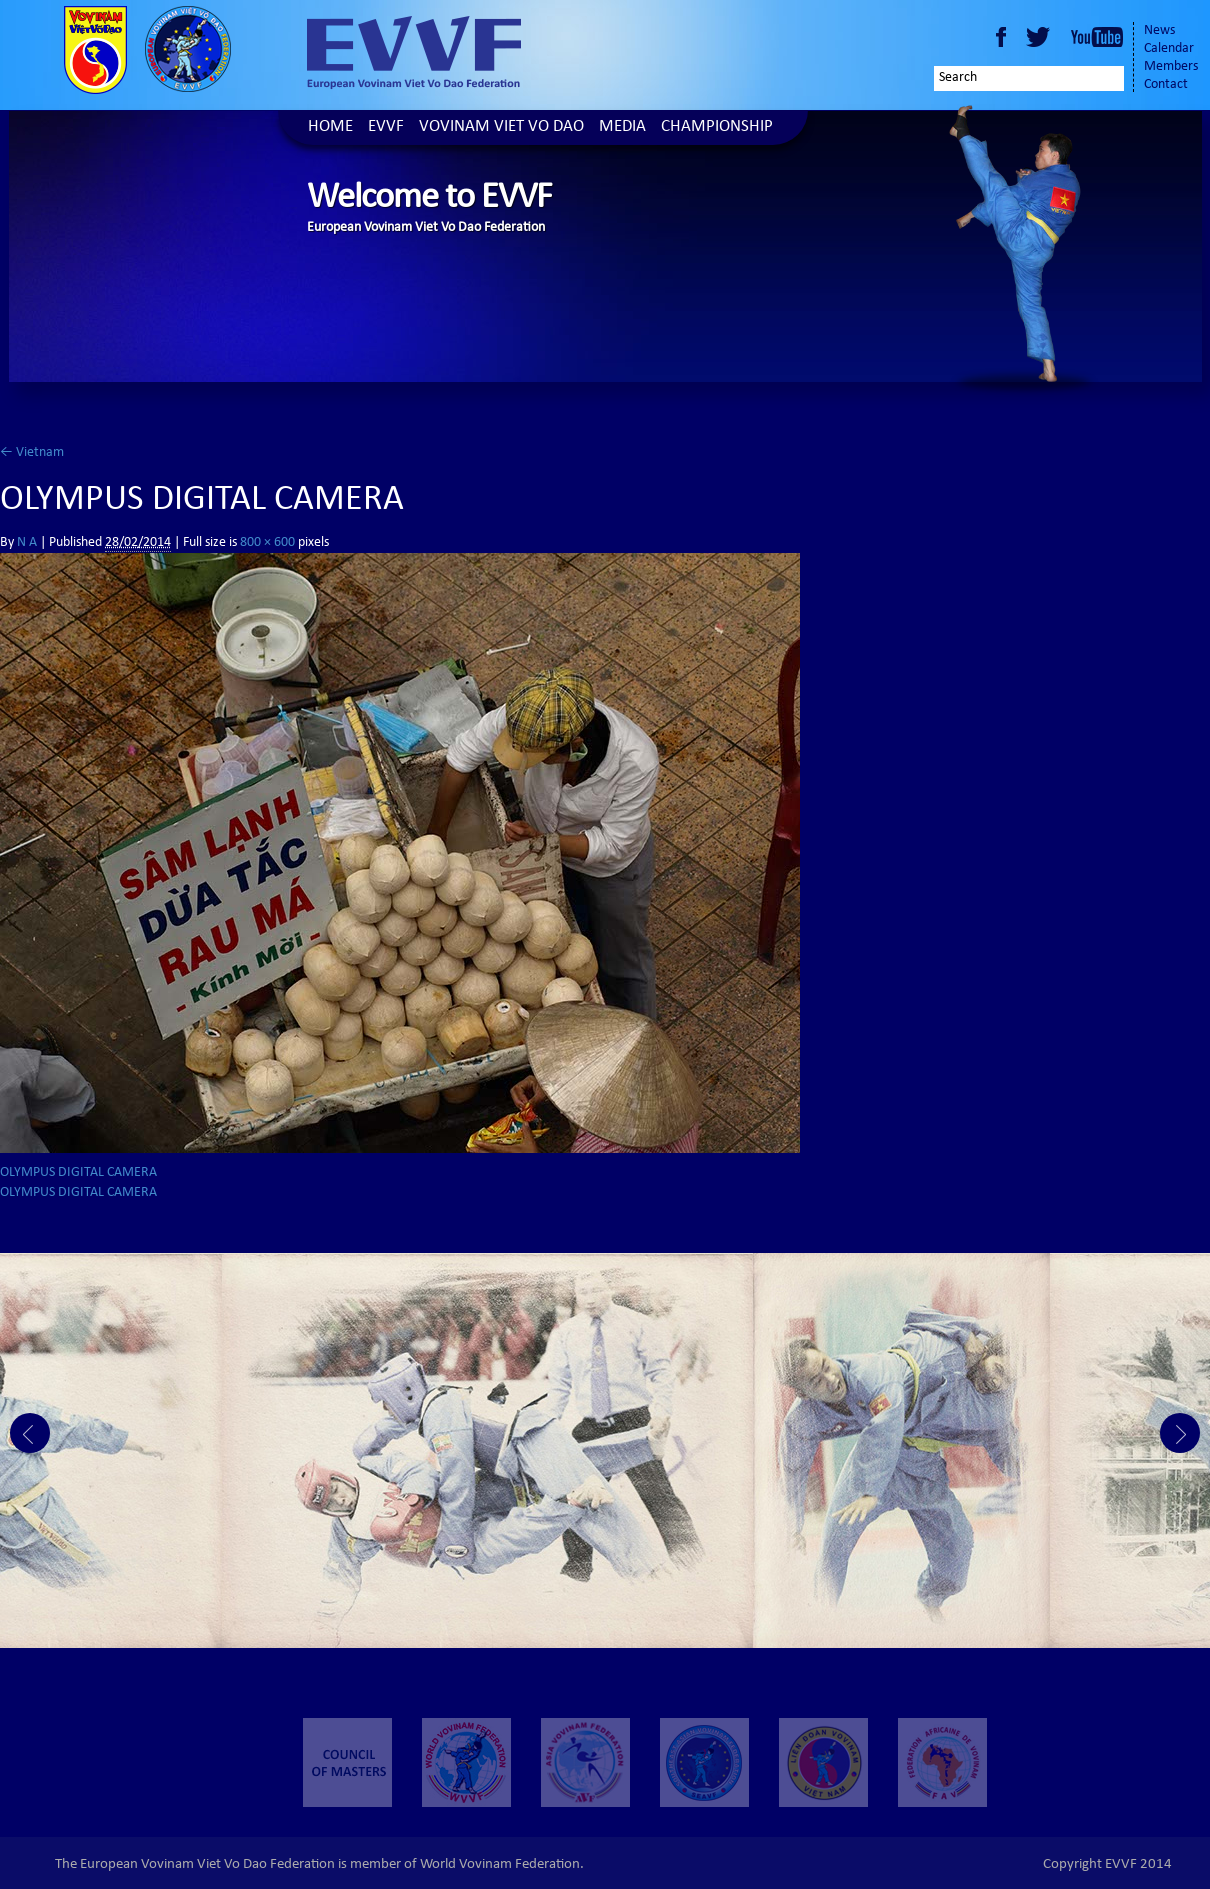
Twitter (1041, 37)
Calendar (1169, 49)
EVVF (386, 127)
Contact (1166, 85)
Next (1180, 1433)
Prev (30, 1433)
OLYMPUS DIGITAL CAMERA (78, 1173)
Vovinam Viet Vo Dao (501, 127)
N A (27, 543)
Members (1171, 67)
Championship (717, 127)
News (1159, 31)
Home (330, 127)
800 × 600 (267, 543)
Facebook (1001, 37)
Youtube (1097, 37)
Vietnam (32, 453)
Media (622, 127)
